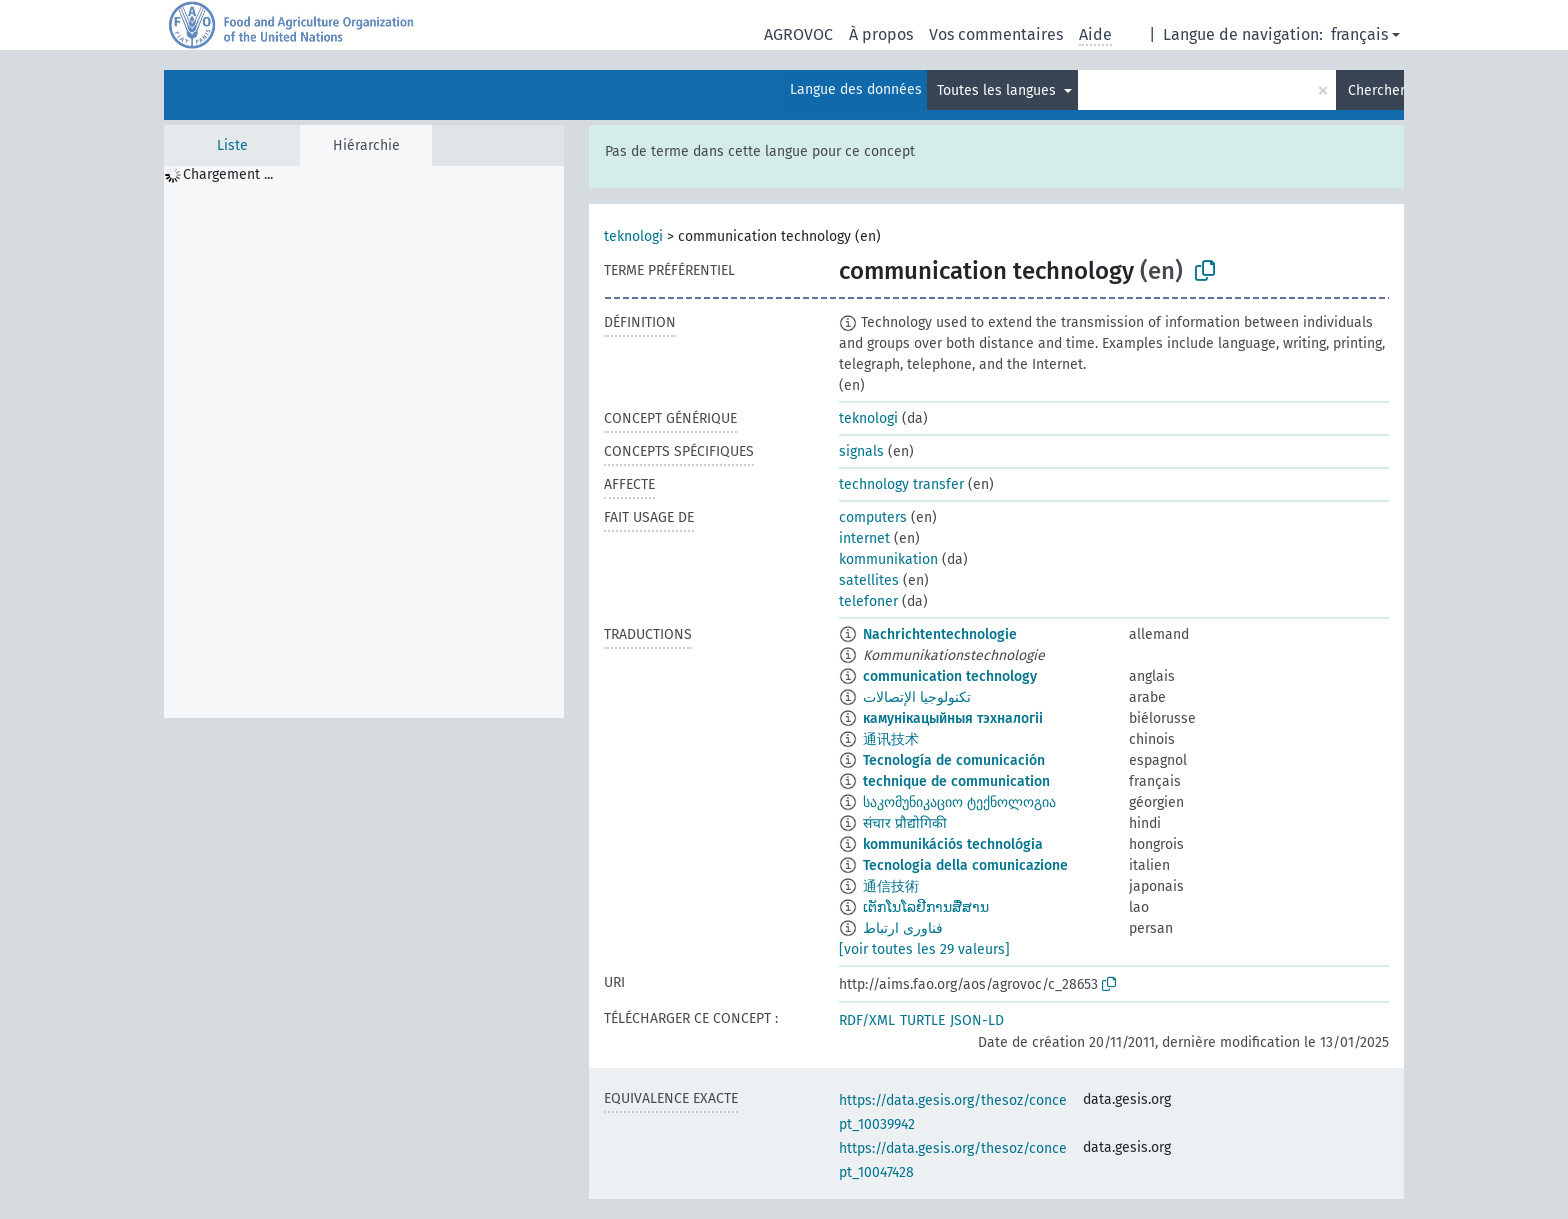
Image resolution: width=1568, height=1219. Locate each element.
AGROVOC (798, 34)
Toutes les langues (998, 90)
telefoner (868, 601)
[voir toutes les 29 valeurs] (924, 949)
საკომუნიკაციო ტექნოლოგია (959, 802)
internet (864, 538)
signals (861, 451)
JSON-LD (977, 1020)
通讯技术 (891, 739)
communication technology (950, 676)
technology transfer (901, 484)
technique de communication (956, 781)
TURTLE (922, 1020)
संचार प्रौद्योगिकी (905, 823)
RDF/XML (867, 1020)
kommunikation (888, 559)
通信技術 (891, 886)
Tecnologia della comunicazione (965, 865)
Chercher (1376, 90)
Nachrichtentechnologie (940, 634)
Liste (232, 145)
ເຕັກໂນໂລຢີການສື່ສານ (926, 907)
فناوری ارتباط (903, 928)
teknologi (633, 236)
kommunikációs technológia (953, 844)
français (1359, 34)
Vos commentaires (996, 34)
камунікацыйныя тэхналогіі (953, 718)
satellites (869, 580)
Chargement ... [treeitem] (228, 174)
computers (873, 517)
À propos (881, 34)
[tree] (364, 442)
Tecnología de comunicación (954, 760)
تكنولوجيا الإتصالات (917, 697)
